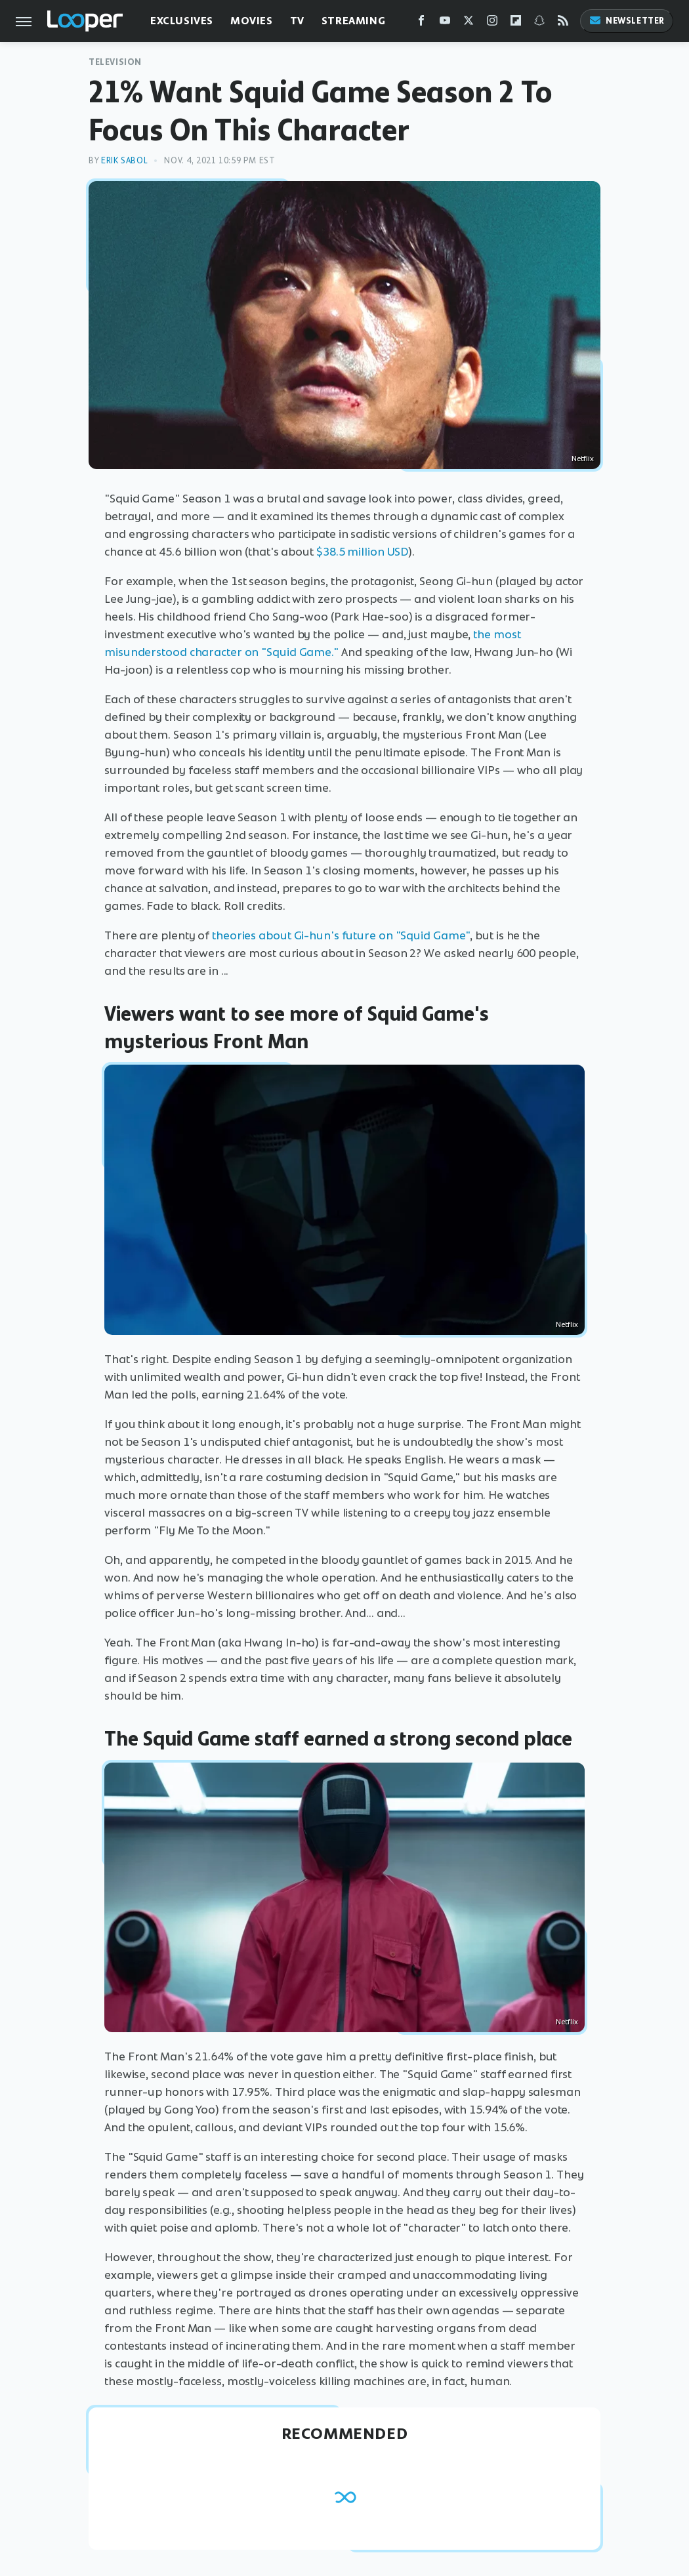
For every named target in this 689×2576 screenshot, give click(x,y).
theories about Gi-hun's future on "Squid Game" (341, 935)
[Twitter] (468, 23)
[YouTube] (444, 23)
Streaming (353, 21)
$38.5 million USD (362, 552)
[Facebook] (421, 23)
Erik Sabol (124, 160)
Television (115, 62)
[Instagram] (492, 23)
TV (297, 21)
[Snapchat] (539, 23)
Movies (251, 21)
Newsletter (627, 20)
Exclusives (181, 21)
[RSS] (563, 23)
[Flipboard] (515, 23)
